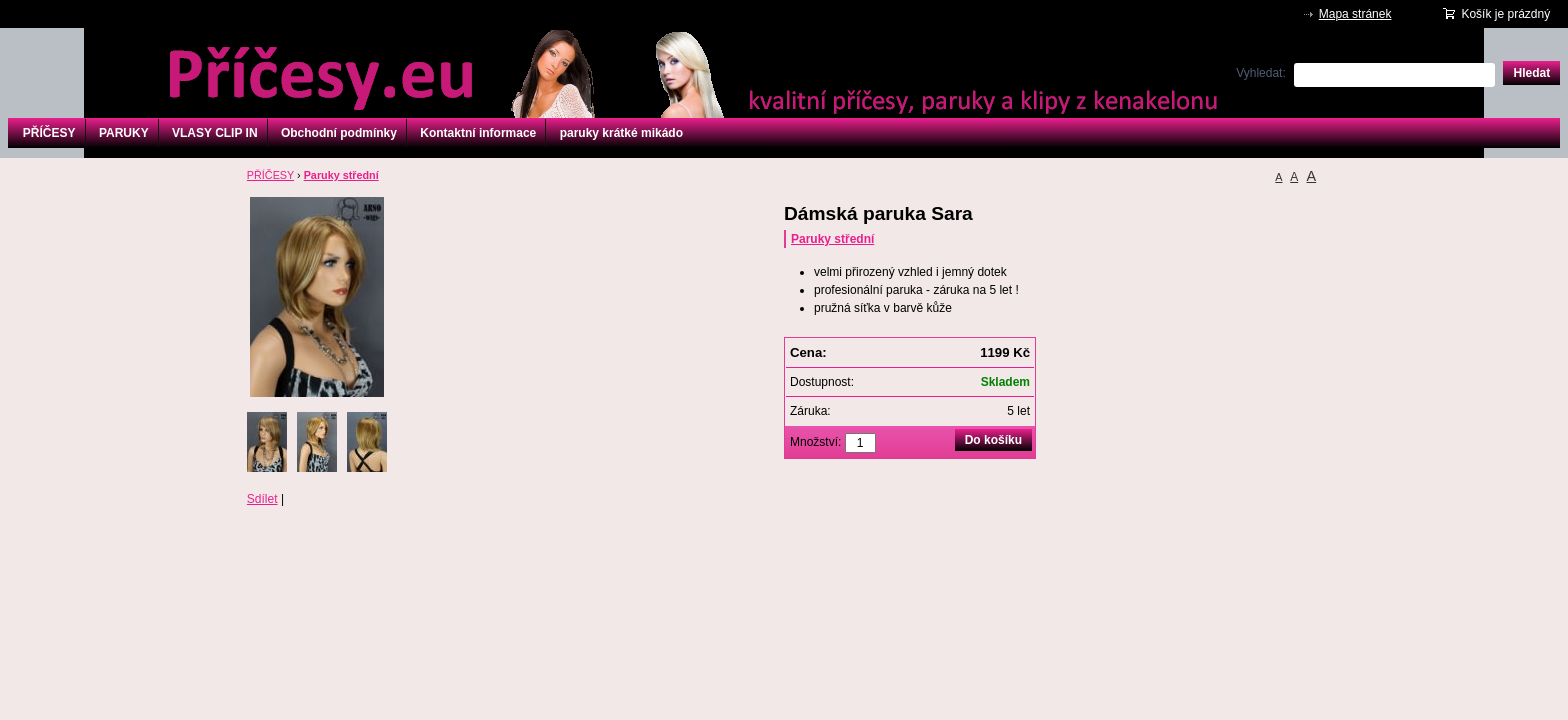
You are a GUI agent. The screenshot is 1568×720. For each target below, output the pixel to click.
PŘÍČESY (49, 133)
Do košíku (993, 440)
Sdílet (262, 499)
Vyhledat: (1261, 73)
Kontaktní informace (478, 133)
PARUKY (124, 133)
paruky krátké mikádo (621, 133)
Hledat (1531, 73)
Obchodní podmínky (339, 133)
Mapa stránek (1355, 14)
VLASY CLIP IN (215, 133)
